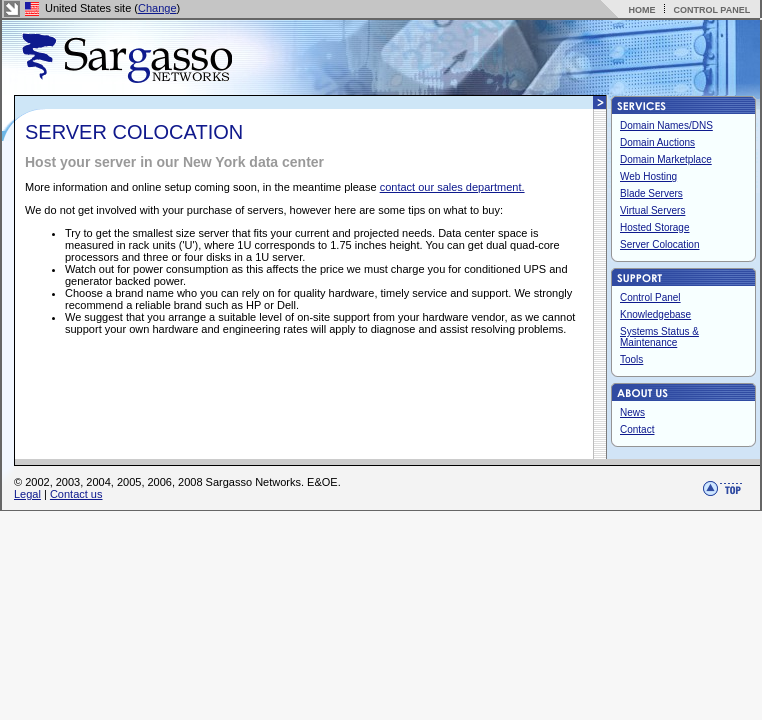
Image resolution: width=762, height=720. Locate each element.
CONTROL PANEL (711, 10)
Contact (637, 429)
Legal (27, 494)
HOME (641, 10)
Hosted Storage (655, 227)
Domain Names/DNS (666, 125)
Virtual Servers (652, 210)
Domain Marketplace (666, 159)
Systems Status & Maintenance (659, 337)
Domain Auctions (657, 142)
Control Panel (650, 297)
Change (157, 8)
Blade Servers (651, 193)
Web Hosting (648, 176)
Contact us (76, 494)
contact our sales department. (452, 187)
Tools (631, 359)
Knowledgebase (655, 314)
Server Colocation (659, 244)
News (632, 412)
